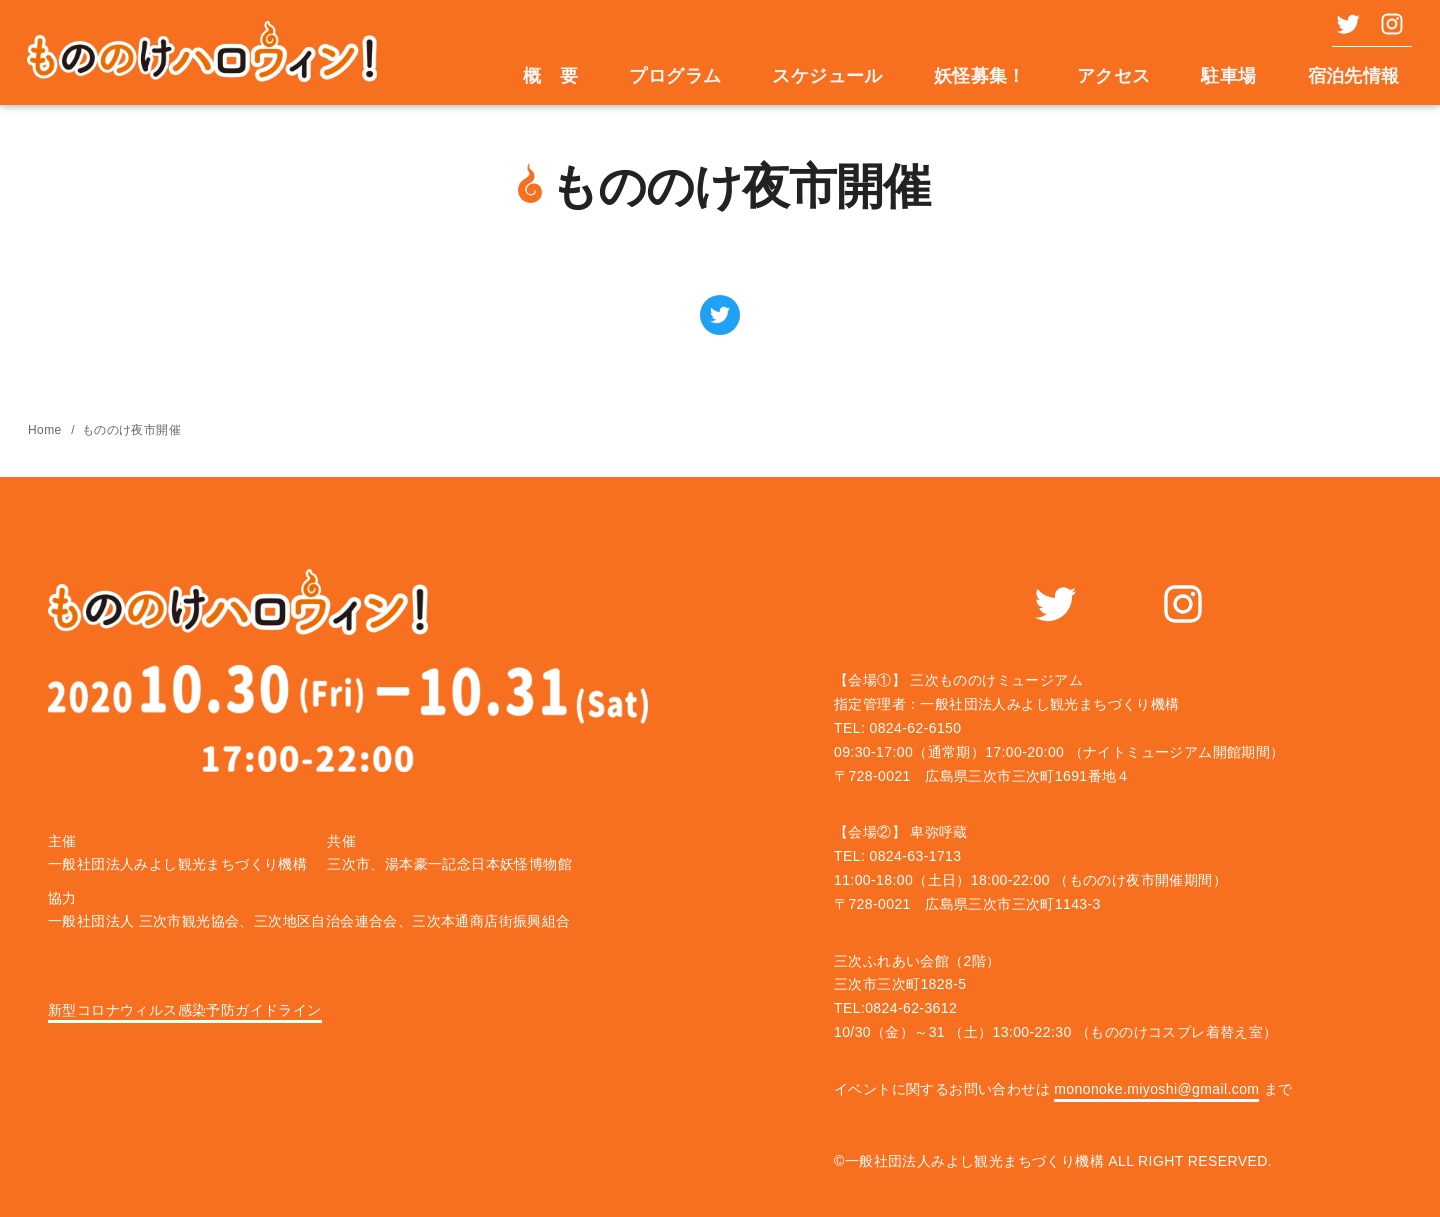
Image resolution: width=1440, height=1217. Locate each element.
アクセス (1114, 76)
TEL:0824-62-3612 (895, 1008)
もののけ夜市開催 (131, 430)
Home (46, 430)
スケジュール (827, 76)
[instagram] (1386, 24)
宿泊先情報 (1354, 76)
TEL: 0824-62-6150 (897, 728)
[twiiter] (1342, 24)
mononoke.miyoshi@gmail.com (1156, 1089)
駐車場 (1228, 76)
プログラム (675, 76)
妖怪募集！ (980, 76)
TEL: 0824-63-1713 (897, 856)
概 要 (550, 76)
